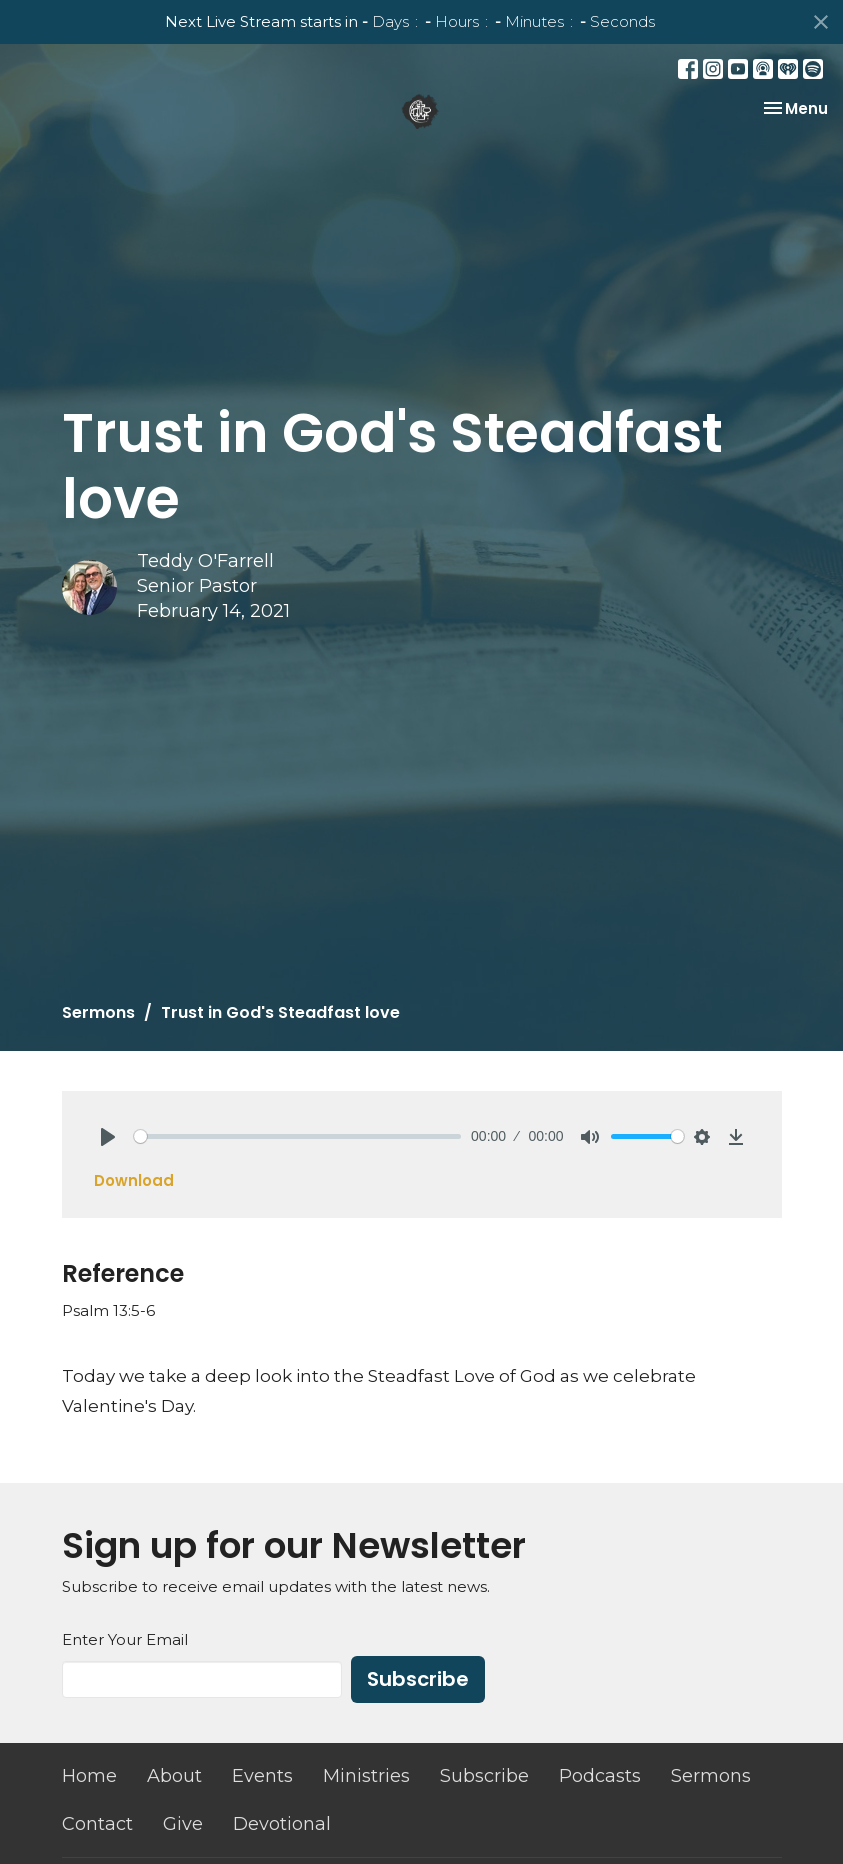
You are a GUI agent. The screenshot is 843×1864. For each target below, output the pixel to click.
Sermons (98, 1012)
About (174, 1776)
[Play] (108, 1137)
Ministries (366, 1776)
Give (183, 1824)
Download (134, 1180)
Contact (97, 1824)
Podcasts (600, 1776)
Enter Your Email (125, 1639)
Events (262, 1776)
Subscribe (418, 1679)
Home (89, 1776)
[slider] (298, 1136)
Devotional (282, 1824)
